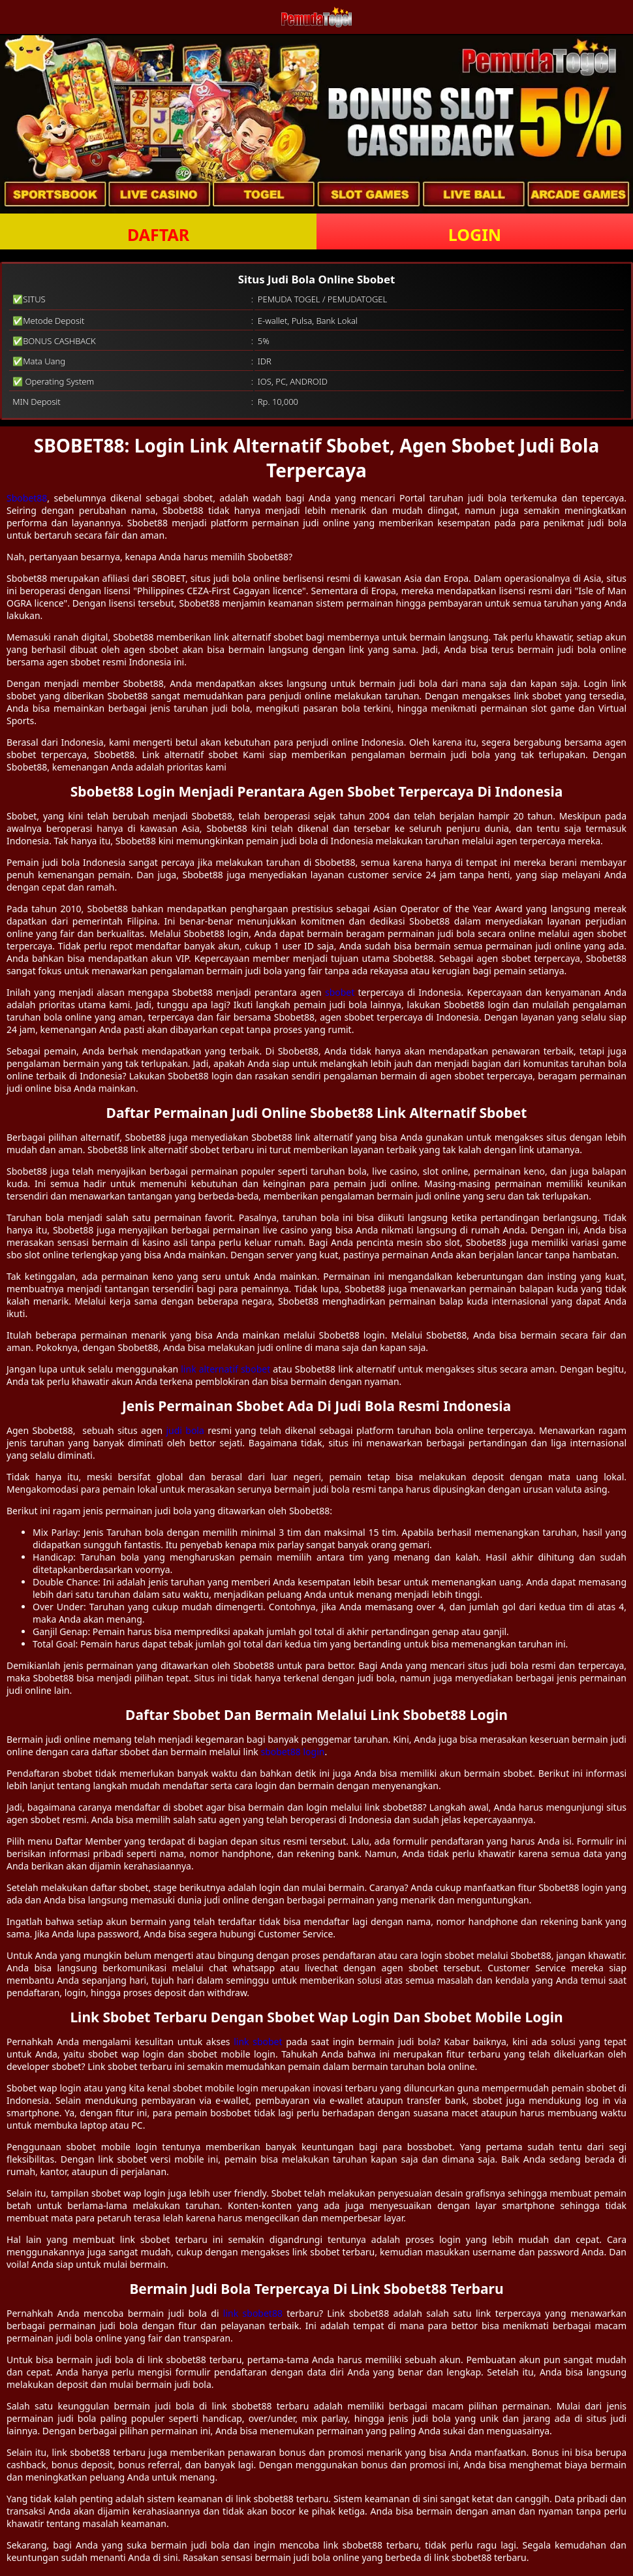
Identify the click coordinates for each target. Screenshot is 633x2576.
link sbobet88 (253, 2313)
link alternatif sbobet (225, 1369)
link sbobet (258, 2041)
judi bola (185, 1430)
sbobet (339, 992)
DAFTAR (158, 234)
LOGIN (474, 234)
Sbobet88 (27, 498)
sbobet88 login (292, 1751)
